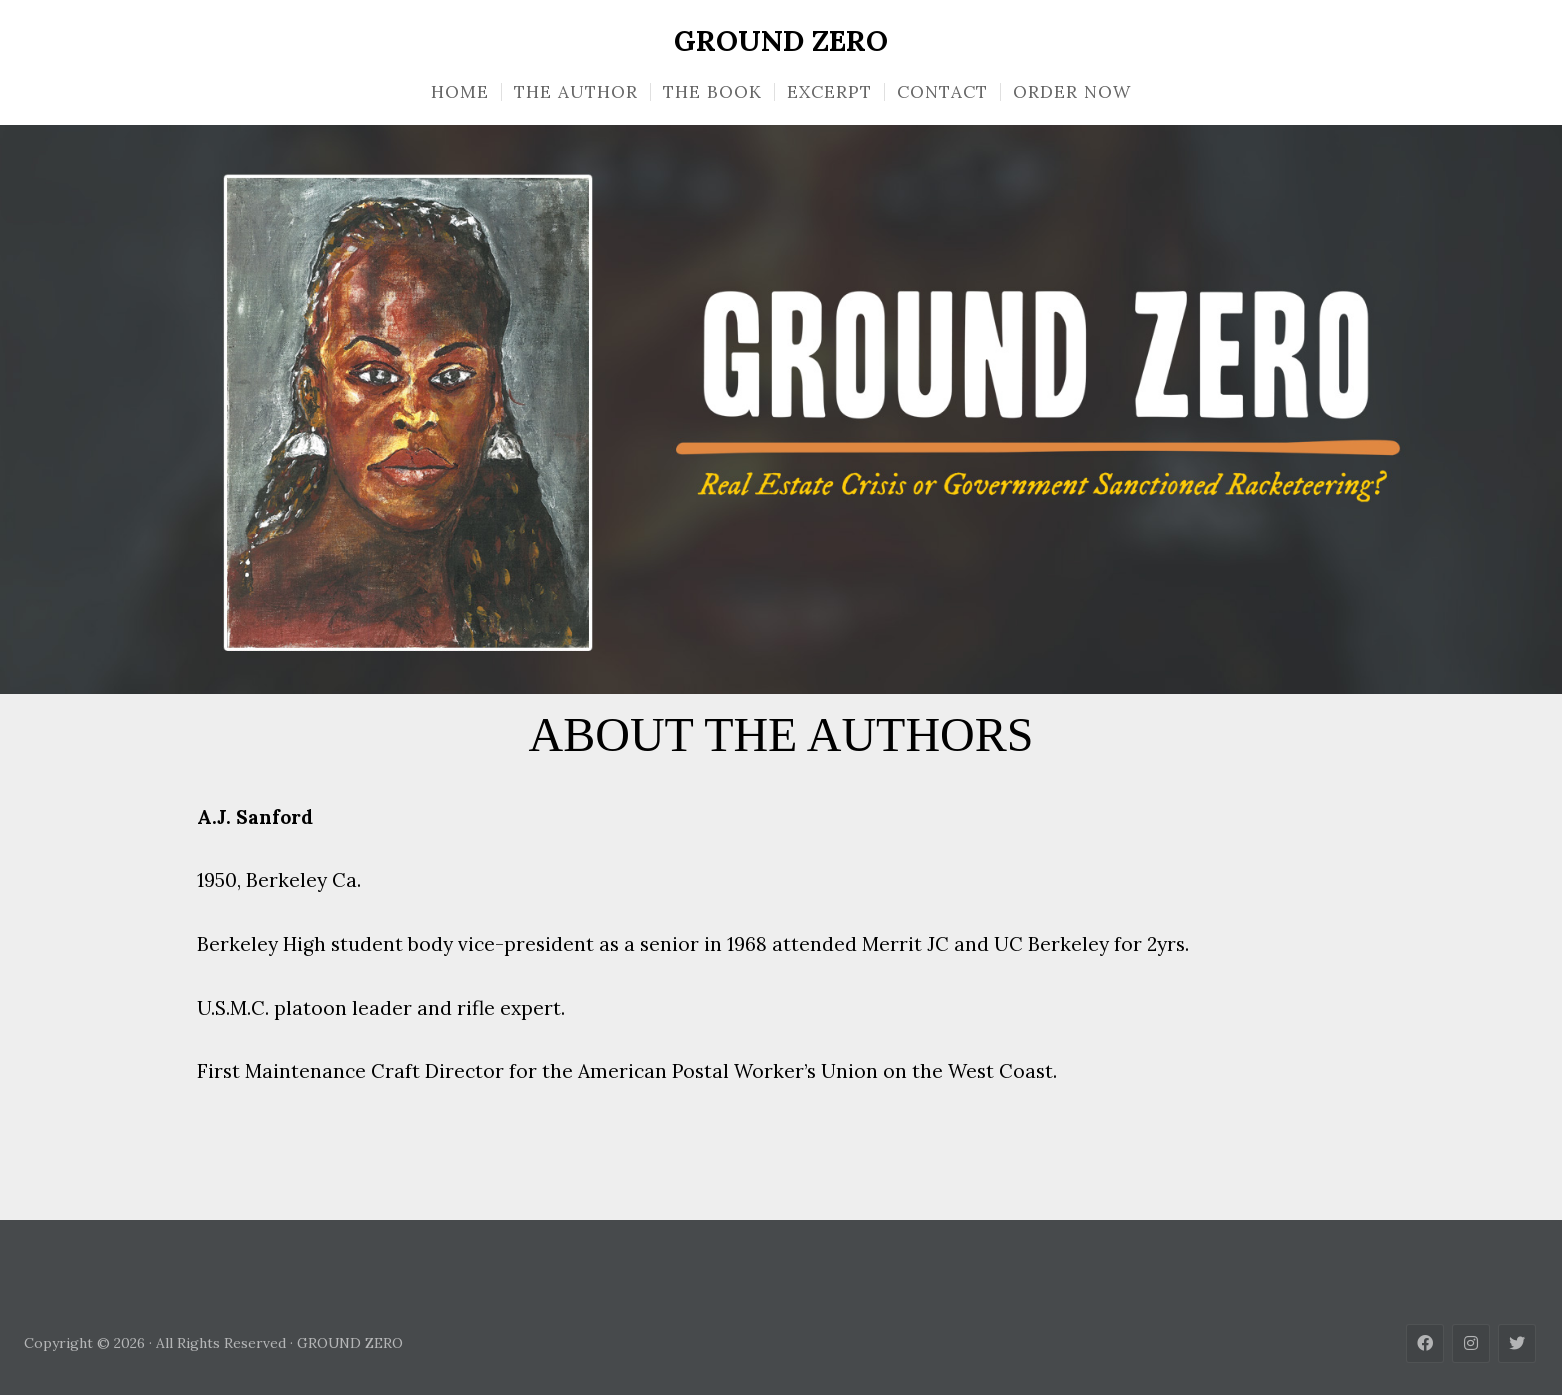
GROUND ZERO (781, 41)
